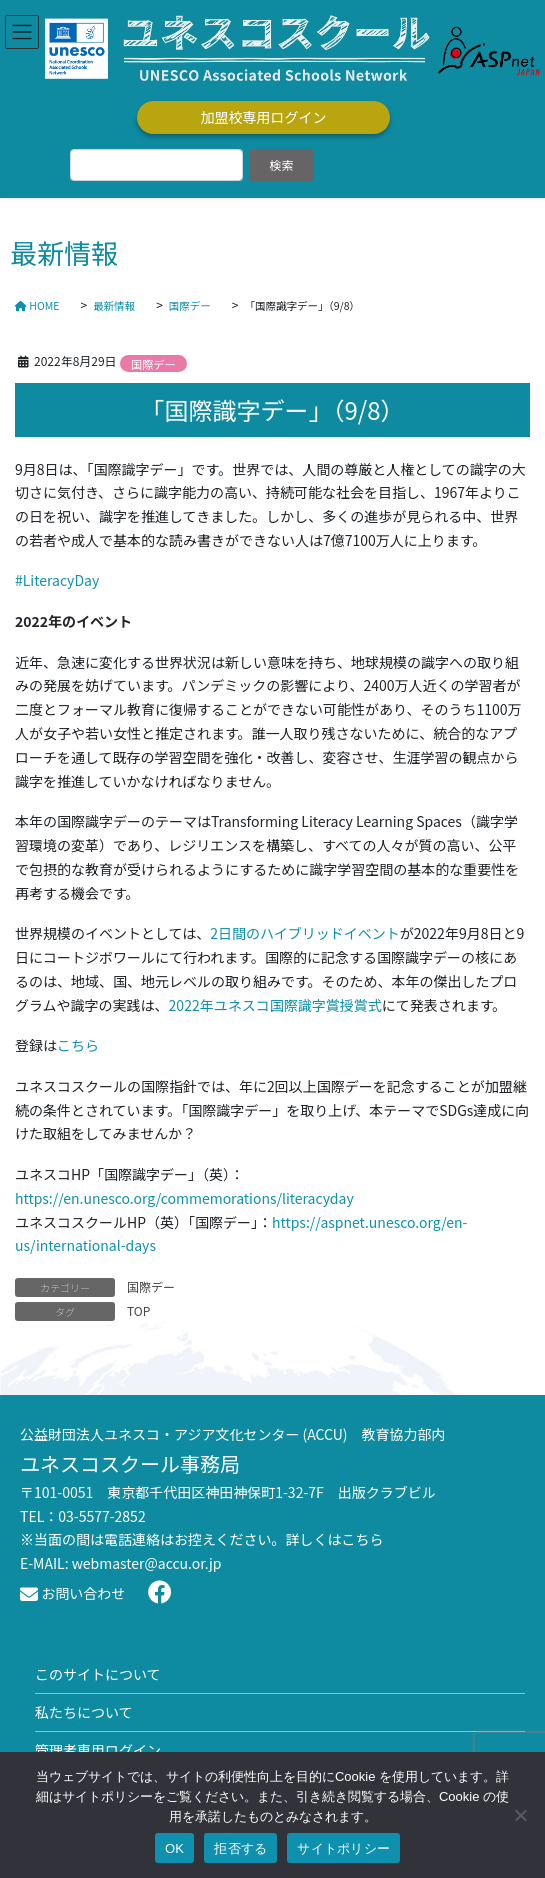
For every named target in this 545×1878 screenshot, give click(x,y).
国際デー (153, 364)
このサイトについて (98, 1674)
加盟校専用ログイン (264, 117)
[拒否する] (520, 1815)
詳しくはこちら (335, 1539)
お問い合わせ (72, 1593)
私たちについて (84, 1712)
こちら (78, 1045)
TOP (138, 1310)
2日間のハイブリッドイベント (305, 933)
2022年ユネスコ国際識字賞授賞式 (275, 1005)
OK (174, 1848)
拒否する (240, 1848)
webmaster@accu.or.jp (147, 1563)
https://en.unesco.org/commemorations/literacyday (184, 1198)
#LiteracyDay (57, 580)
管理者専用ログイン (98, 1750)
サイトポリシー (343, 1848)
